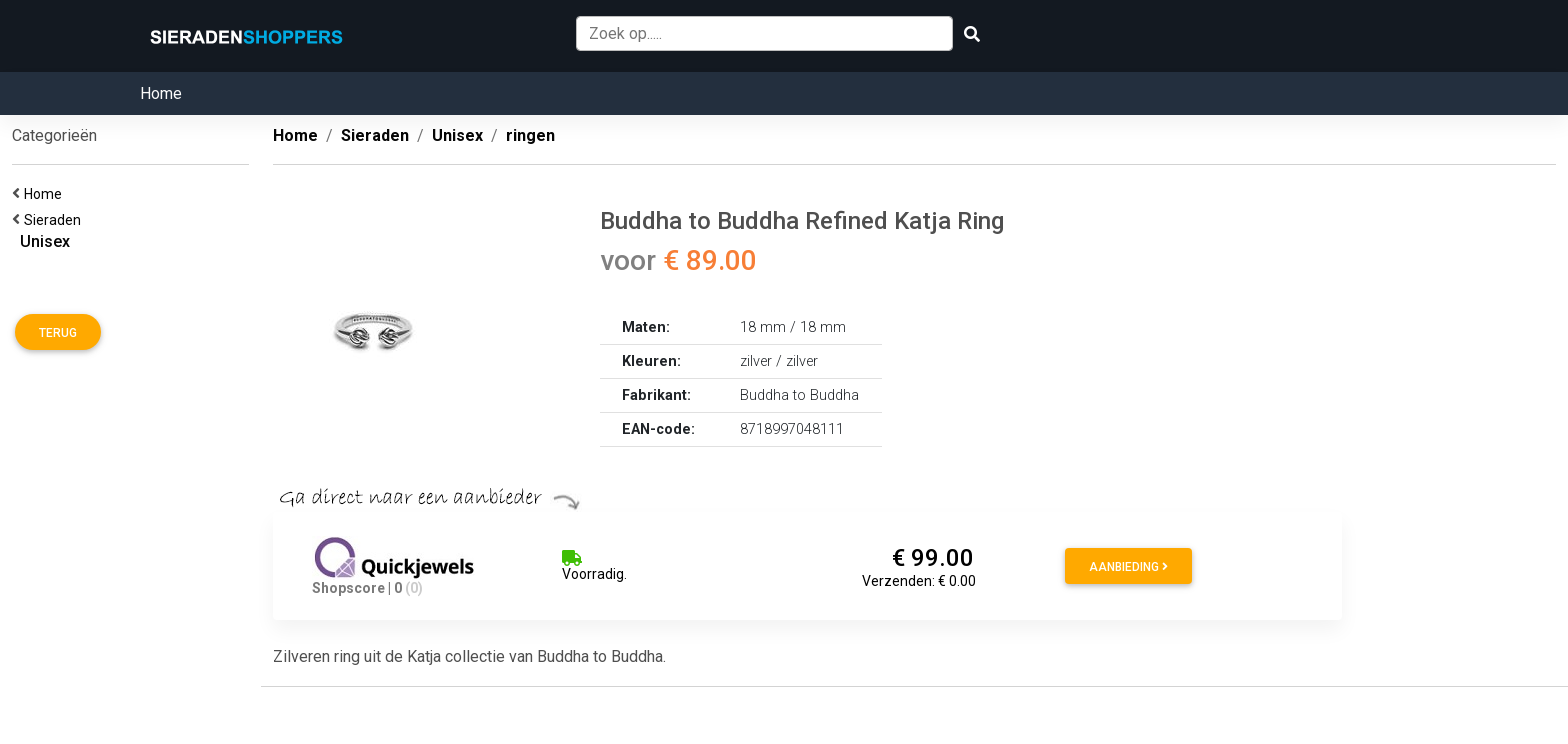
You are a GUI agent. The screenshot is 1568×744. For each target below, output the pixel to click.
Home (161, 93)
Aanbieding (1128, 567)
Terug (58, 333)
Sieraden (55, 220)
